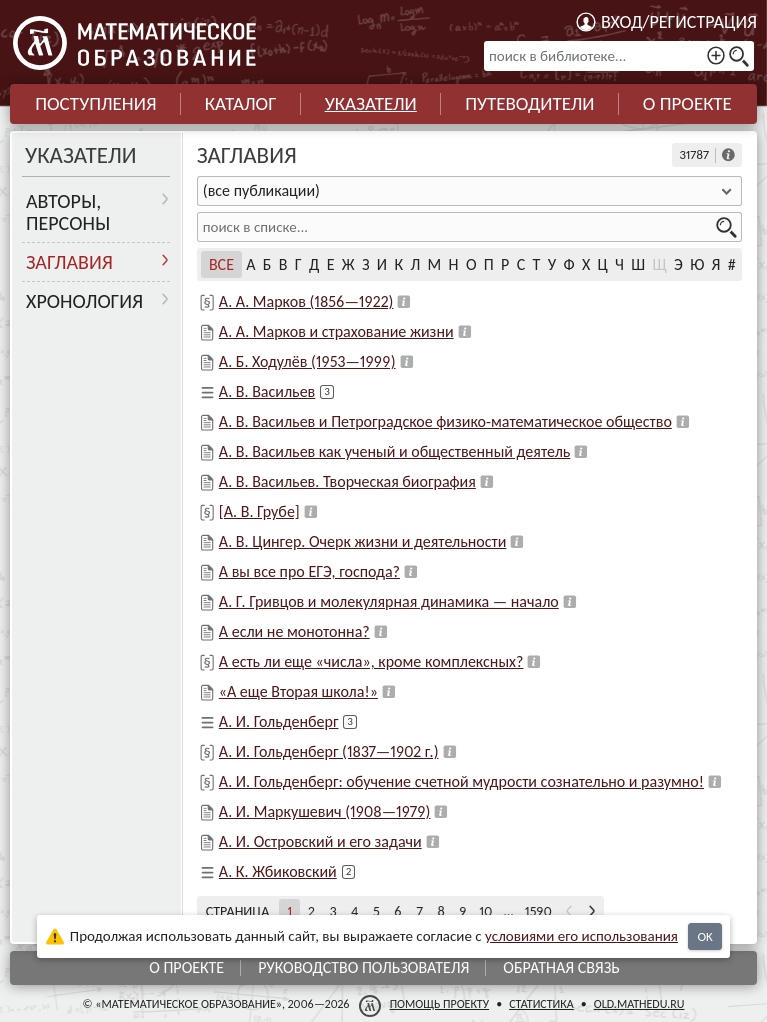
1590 (538, 911)
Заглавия (69, 262)
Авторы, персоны (68, 212)
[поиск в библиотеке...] (619, 56)
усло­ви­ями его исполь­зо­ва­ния (581, 936)
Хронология (84, 301)
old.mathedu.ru (639, 1004)
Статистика (541, 1004)
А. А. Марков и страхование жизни (336, 331)
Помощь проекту (440, 1004)
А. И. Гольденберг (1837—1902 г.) (329, 751)
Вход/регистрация (679, 22)
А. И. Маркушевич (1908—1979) (325, 811)
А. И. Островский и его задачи (320, 841)
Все (221, 264)
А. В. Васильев (267, 391)
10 (485, 911)
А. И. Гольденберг (279, 721)
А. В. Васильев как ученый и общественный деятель (395, 451)
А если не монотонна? (294, 631)
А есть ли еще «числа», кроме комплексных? (371, 661)
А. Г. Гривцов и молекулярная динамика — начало (389, 601)
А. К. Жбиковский (278, 871)
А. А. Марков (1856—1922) (306, 301)
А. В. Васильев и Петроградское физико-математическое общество (445, 421)
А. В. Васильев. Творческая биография (347, 481)
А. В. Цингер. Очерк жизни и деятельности (363, 541)
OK (704, 936)
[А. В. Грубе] (259, 511)
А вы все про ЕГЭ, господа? (309, 571)
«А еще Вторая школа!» (298, 691)
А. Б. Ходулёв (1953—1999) (307, 361)
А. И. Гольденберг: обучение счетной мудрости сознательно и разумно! (461, 781)
